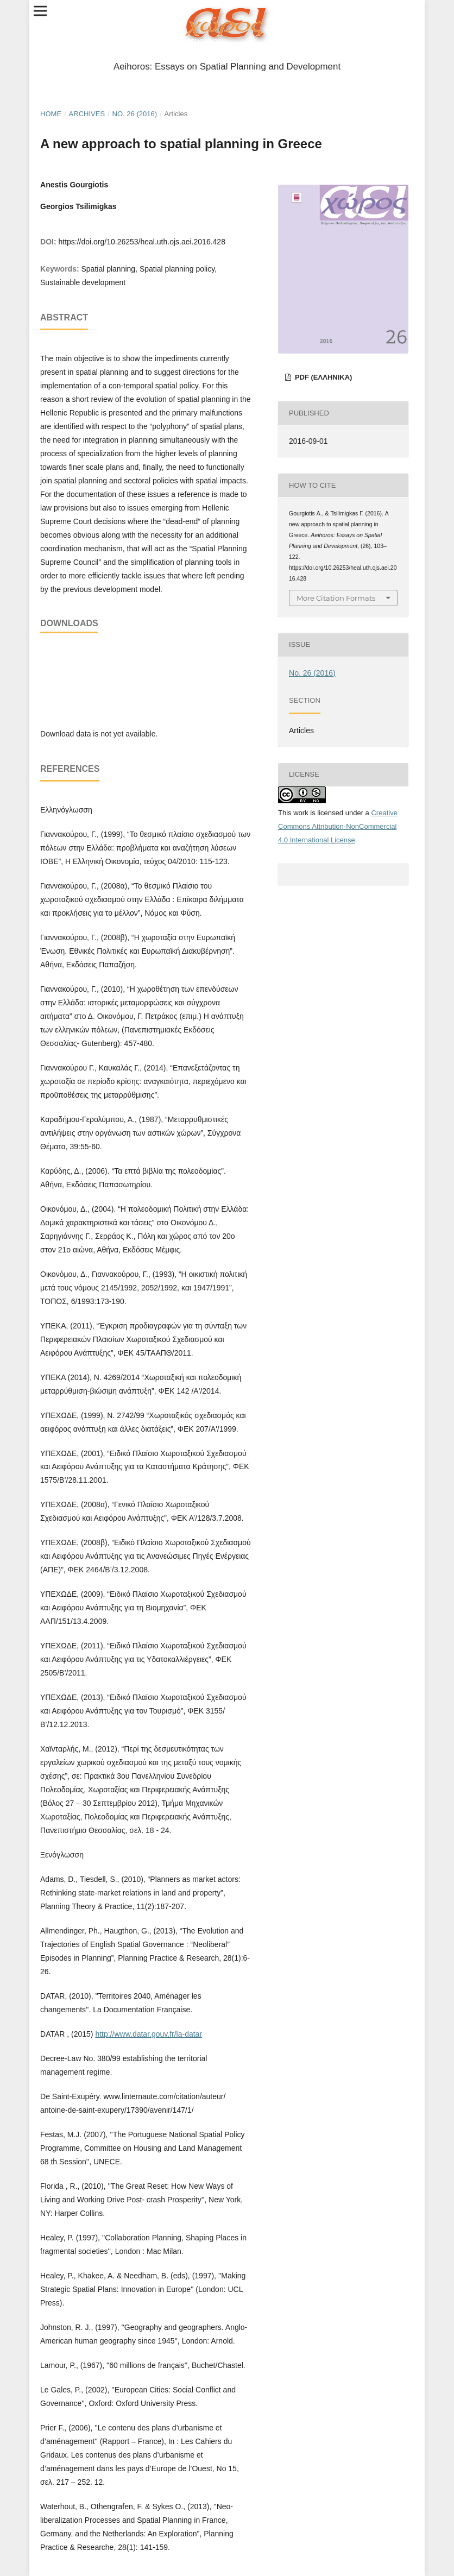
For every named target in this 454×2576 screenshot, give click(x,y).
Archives (87, 114)
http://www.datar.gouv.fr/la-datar (148, 2034)
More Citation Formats (336, 598)
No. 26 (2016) (134, 114)
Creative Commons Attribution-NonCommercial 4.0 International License (338, 826)
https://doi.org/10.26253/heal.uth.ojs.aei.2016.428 (141, 241)
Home (50, 114)
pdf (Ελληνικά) (322, 377)
